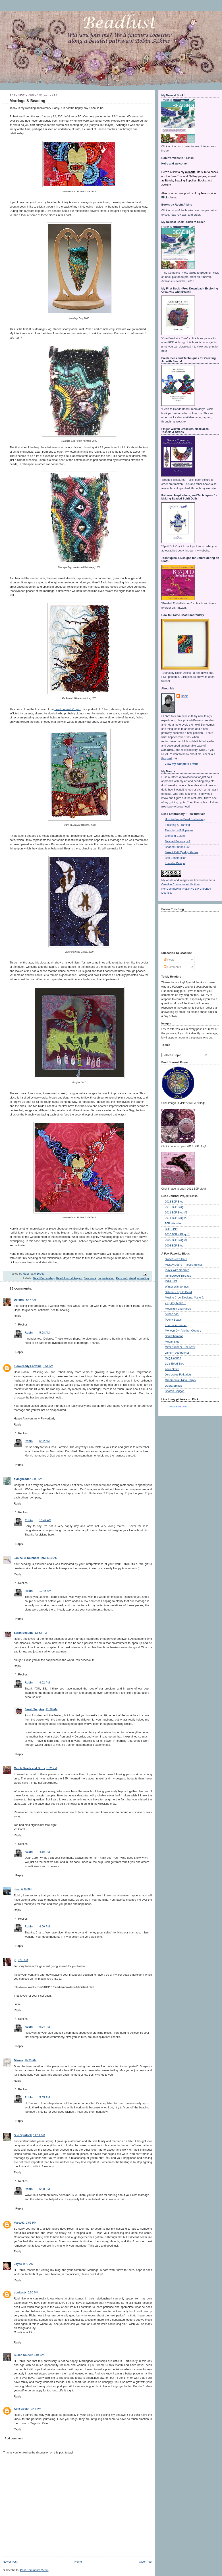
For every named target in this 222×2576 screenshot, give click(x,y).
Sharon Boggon (175, 1391)
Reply (17, 1315)
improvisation (106, 1278)
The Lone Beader (176, 1325)
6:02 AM (44, 1441)
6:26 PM (26, 1889)
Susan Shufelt (23, 2355)
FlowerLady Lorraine (27, 1366)
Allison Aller (172, 1314)
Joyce (18, 2264)
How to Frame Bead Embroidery (185, 819)
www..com (178, 1406)
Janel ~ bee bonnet (177, 1352)
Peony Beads (173, 1319)
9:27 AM (28, 2264)
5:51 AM (48, 1366)
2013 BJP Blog (174, 1201)
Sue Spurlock (23, 2135)
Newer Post (10, 2561)
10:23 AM (30, 2060)
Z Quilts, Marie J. (175, 1303)
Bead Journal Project (67, 709)
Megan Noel (172, 1341)
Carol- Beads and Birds (29, 1768)
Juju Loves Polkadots (178, 1374)
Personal (121, 1278)
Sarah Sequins (23, 1632)
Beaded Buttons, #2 (177, 847)
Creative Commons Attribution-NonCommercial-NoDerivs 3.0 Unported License (186, 889)
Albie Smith (172, 1369)
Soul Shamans (174, 1336)
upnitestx (20, 2292)
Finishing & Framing (177, 824)
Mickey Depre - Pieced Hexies (184, 1264)
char (17, 1889)
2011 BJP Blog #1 (176, 1212)
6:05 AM (37, 1479)
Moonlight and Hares (178, 1308)
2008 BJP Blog (174, 1245)
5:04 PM (44, 2026)
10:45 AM (45, 1590)
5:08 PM (44, 2189)
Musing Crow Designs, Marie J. (184, 1297)
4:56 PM (44, 1926)
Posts (169, 959)
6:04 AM (39, 2355)
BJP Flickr (171, 1229)
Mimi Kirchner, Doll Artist (180, 1347)
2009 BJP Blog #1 (176, 1240)
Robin (29, 1332)
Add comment (13, 2438)
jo (15, 1960)
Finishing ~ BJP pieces (179, 830)
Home (78, 2561)
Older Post (145, 2561)
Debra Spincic (174, 1385)
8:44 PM (36, 2408)
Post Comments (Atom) (34, 2570)
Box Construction (175, 857)
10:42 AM (45, 1520)
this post (166, 758)
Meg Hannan (173, 1358)
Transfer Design (175, 863)
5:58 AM (44, 1332)
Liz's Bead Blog (174, 1363)
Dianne (18, 2060)
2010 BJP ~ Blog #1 (177, 1234)
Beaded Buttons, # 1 (177, 841)
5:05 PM (44, 2097)
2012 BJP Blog (174, 1207)
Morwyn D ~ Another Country (183, 1330)
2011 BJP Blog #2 (176, 1217)
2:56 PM (31, 2222)
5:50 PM (33, 2292)
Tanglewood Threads (178, 1275)
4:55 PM (44, 1851)
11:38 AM (51, 1709)
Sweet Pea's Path (176, 1259)
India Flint (171, 1281)
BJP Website (173, 1223)
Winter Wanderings (177, 1286)
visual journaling (139, 1278)
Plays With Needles (177, 1270)
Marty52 (19, 2222)
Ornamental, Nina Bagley (180, 1380)
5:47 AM (31, 1299)
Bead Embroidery (44, 1278)
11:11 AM (39, 2135)
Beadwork (90, 1278)
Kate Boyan (21, 2408)
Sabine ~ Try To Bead (178, 1292)
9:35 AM (23, 1960)
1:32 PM (51, 1768)
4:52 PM (44, 1682)
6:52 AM (52, 1558)
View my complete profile (181, 764)
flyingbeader (22, 1479)
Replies (22, 1324)
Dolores (19, 1299)
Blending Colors (175, 835)
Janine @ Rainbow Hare (30, 1558)
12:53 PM (41, 1632)
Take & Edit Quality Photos (181, 852)
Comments (172, 967)
